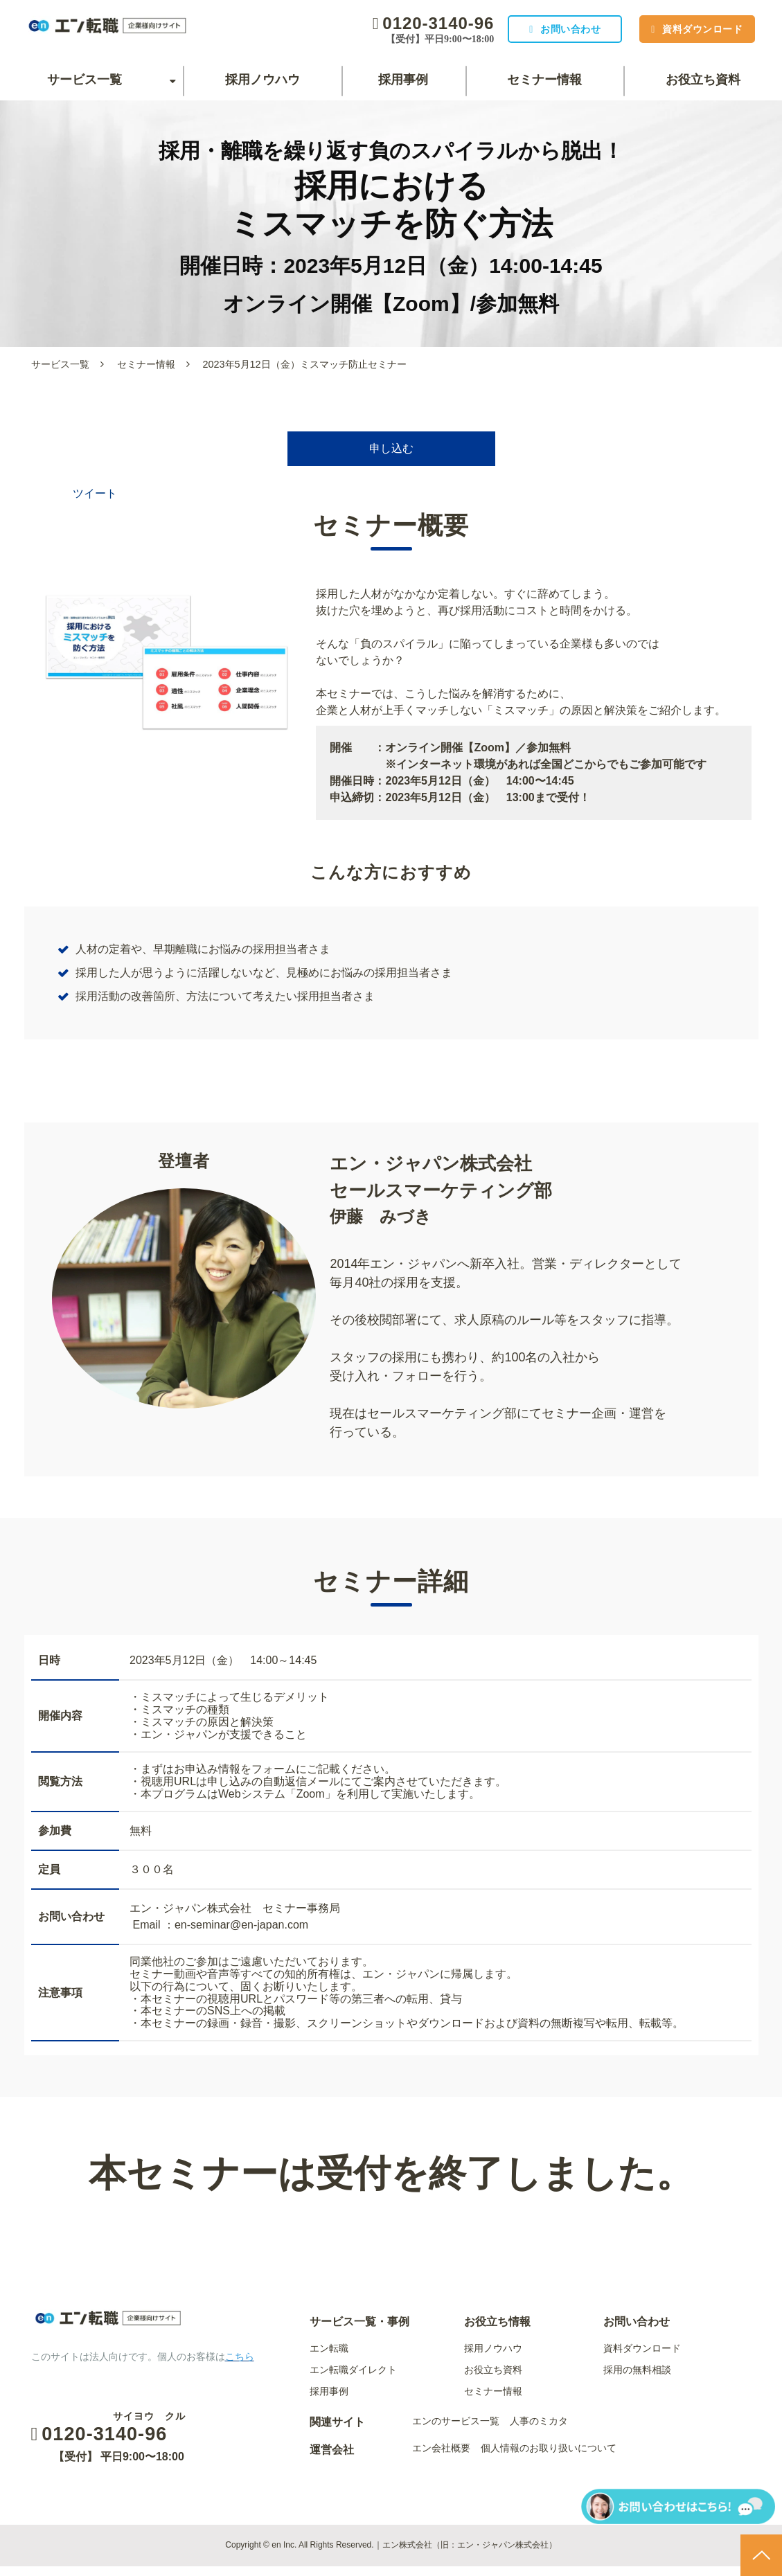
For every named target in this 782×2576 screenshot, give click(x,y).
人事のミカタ (539, 2430)
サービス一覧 (84, 80)
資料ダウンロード (694, 29)
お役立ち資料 (703, 80)
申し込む (391, 453)
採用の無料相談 (637, 2379)
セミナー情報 (544, 80)
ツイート (95, 503)
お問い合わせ (545, 29)
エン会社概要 (441, 2457)
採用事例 (403, 80)
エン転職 (329, 2357)
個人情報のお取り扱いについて (548, 2457)
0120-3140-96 (405, 23)
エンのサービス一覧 (455, 2430)
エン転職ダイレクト (353, 2379)
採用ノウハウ (262, 80)
